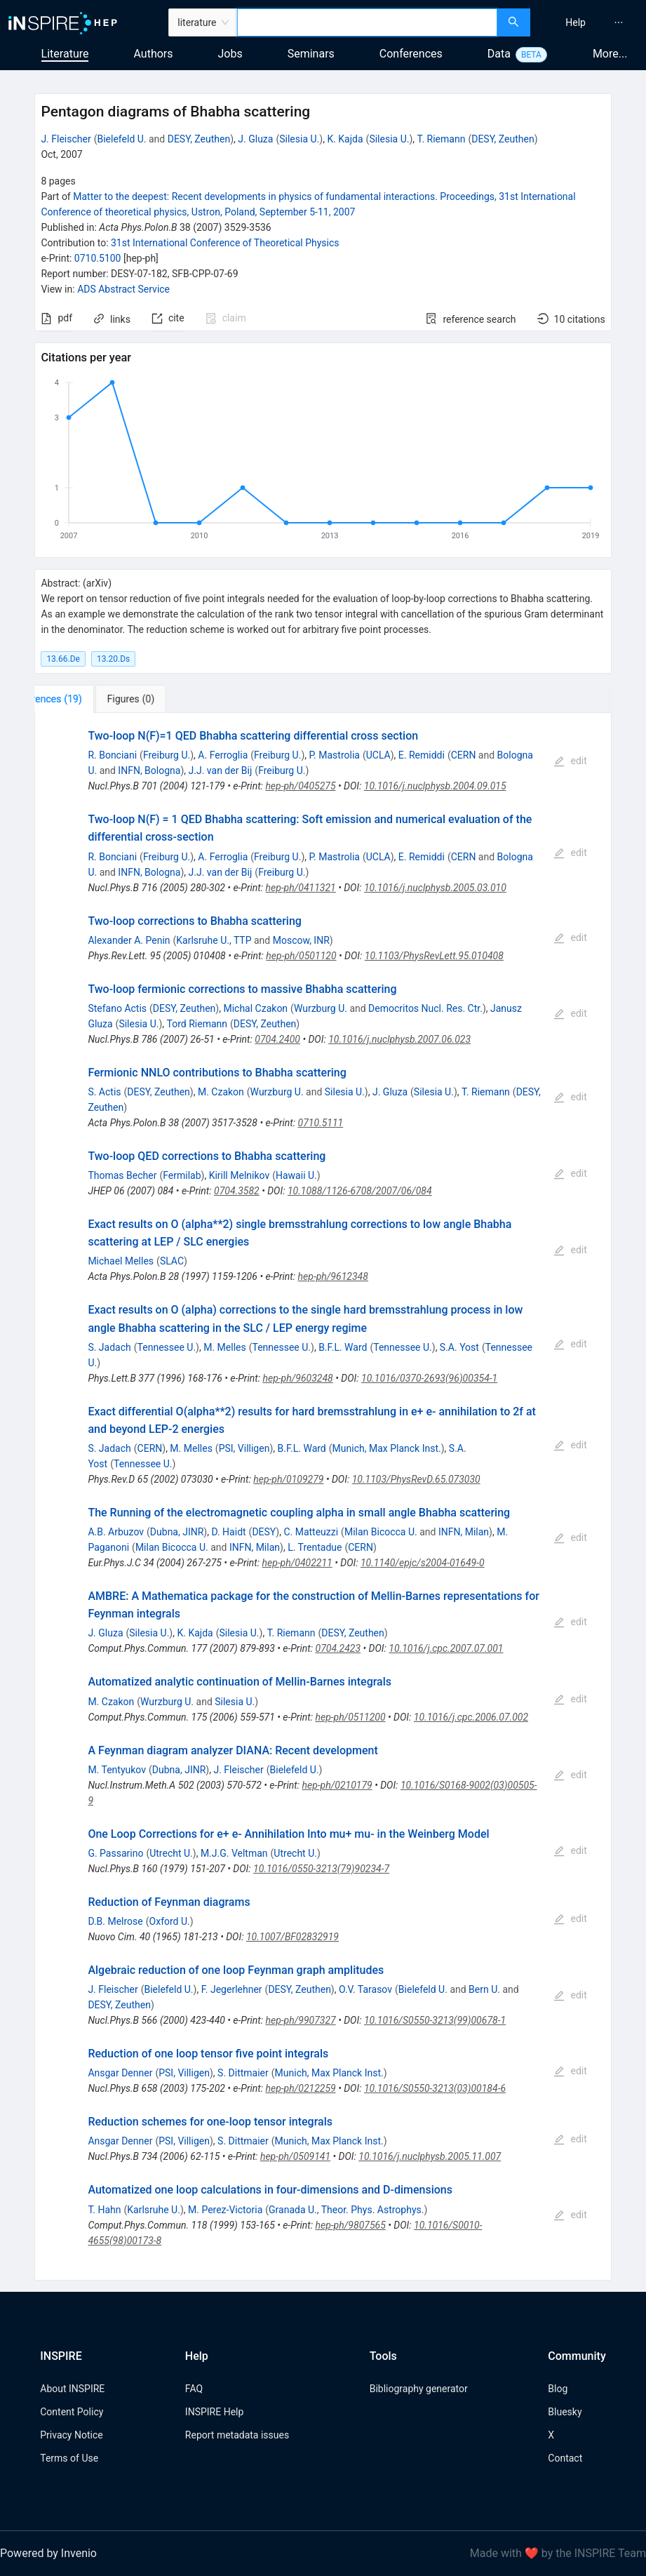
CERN (463, 755)
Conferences (411, 53)
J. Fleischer (65, 139)
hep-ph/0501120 (301, 955)
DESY (264, 1531)
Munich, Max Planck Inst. (386, 1448)
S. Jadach (109, 1347)
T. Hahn (104, 2209)
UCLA (378, 755)
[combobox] (367, 22)
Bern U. (484, 1989)
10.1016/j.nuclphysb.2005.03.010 (435, 887)
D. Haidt (228, 1531)
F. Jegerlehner (231, 1989)
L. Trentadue (315, 1547)
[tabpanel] (322, 1496)
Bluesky (564, 2411)
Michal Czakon (255, 1008)
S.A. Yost (459, 1347)
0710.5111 (321, 1122)
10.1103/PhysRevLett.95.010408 (434, 955)
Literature (65, 53)
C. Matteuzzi (310, 1531)
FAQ (194, 2388)
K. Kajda (345, 139)
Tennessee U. (166, 1347)
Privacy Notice (71, 2435)
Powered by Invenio (48, 2553)
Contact (565, 2458)
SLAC (172, 1261)
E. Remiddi (421, 755)
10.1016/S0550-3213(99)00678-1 (435, 2020)
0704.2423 (338, 1648)
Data (499, 53)
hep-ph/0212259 (301, 2088)
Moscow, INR (301, 940)
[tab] (81, 699)
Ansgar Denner (120, 2072)
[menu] (590, 22)
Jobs (230, 53)
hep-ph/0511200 (350, 1717)
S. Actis (104, 1091)
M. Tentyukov (117, 1769)
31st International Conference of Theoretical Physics (225, 242)
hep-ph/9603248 (298, 1378)
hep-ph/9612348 (333, 1276)
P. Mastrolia (334, 755)
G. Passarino (115, 1853)
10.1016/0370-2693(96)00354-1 (429, 1378)
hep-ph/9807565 (351, 2225)
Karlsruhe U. (153, 2209)
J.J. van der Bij (221, 770)
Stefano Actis (117, 1008)
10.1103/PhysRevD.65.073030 (416, 1479)
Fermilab (182, 1175)
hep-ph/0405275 (300, 786)
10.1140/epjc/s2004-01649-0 (423, 1562)
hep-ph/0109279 (288, 1479)
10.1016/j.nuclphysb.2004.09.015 (435, 786)
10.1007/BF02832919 (292, 1936)
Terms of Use (69, 2458)
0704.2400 (277, 1039)
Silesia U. (299, 139)
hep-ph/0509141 (295, 2156)
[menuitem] (575, 22)
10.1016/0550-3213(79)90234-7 (321, 1868)
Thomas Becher (122, 1175)
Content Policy (71, 2411)
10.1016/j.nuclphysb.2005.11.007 (429, 2156)
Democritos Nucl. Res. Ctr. (425, 1008)
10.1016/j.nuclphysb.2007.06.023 (399, 1039)
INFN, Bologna (149, 770)
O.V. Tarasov (365, 1989)
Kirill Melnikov (239, 1175)
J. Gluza (255, 139)
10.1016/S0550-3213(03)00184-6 (435, 2088)
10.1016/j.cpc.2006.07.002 (471, 1717)
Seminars (311, 53)
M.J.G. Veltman (234, 1853)
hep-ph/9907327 (301, 2020)
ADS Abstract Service (123, 289)
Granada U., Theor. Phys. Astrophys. (346, 2209)
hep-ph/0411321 (301, 887)
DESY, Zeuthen (199, 139)
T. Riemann (441, 139)
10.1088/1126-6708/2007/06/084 (360, 1190)
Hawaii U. (296, 1175)
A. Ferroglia (223, 755)
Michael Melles (121, 1261)
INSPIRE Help (214, 2411)
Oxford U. (169, 1921)
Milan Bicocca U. (380, 1531)
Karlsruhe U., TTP (213, 940)
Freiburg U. (166, 755)
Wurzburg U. (320, 1008)
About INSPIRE (72, 2388)
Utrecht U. (171, 1853)
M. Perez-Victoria (225, 2209)
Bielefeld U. (121, 139)
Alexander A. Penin (129, 940)
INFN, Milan (463, 1531)
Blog (557, 2388)
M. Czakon (221, 1091)
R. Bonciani (112, 755)
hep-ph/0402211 (297, 1562)
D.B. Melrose (115, 1921)
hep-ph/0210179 (337, 1785)
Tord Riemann (197, 1023)
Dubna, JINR (177, 1531)
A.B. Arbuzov (116, 1531)
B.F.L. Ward (342, 1347)
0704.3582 (237, 1190)
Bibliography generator (419, 2388)
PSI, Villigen (244, 1448)
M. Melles (224, 1347)
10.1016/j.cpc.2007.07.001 (446, 1648)
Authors (153, 53)
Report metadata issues (237, 2435)
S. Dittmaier (243, 2072)
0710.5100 (97, 258)
